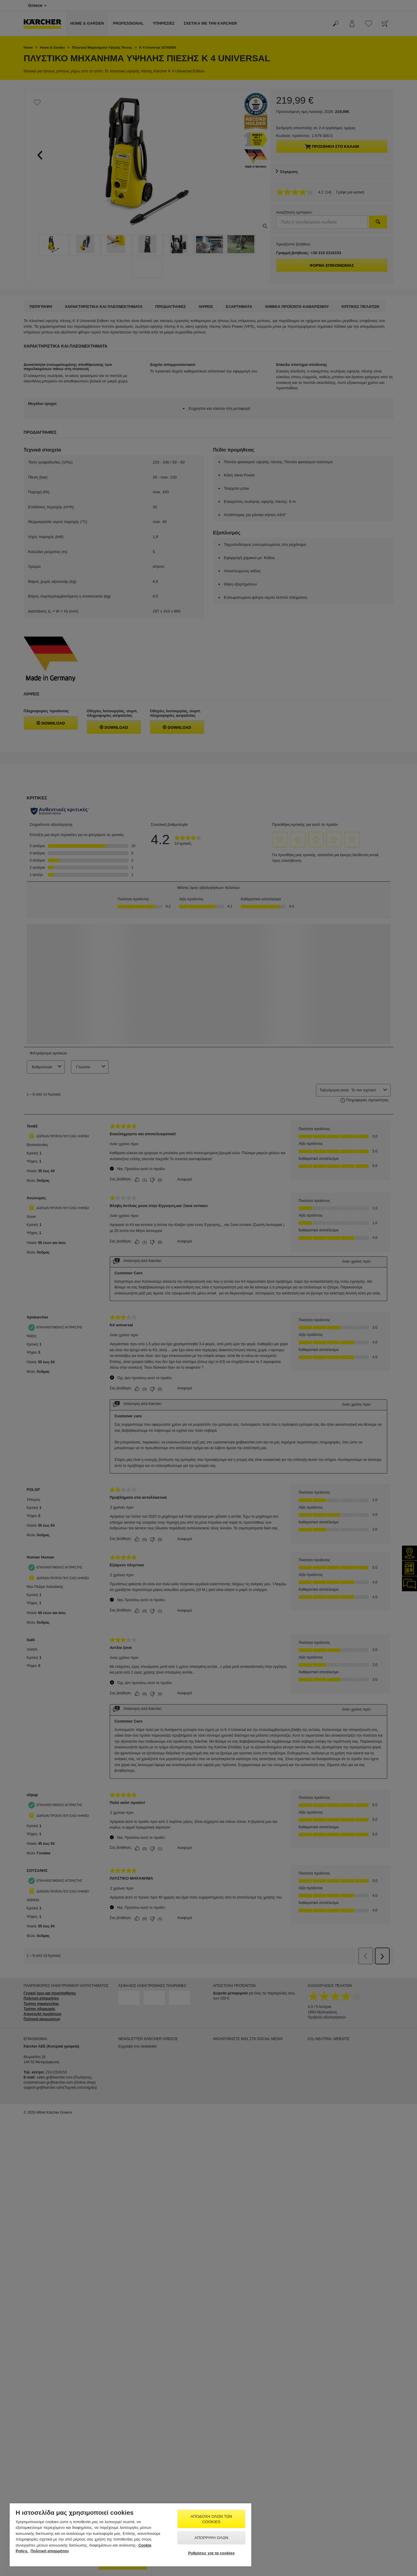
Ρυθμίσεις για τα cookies (211, 2553)
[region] (130, 2534)
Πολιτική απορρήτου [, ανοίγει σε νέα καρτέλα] (50, 2551)
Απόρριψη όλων (211, 2537)
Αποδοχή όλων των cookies (211, 2519)
